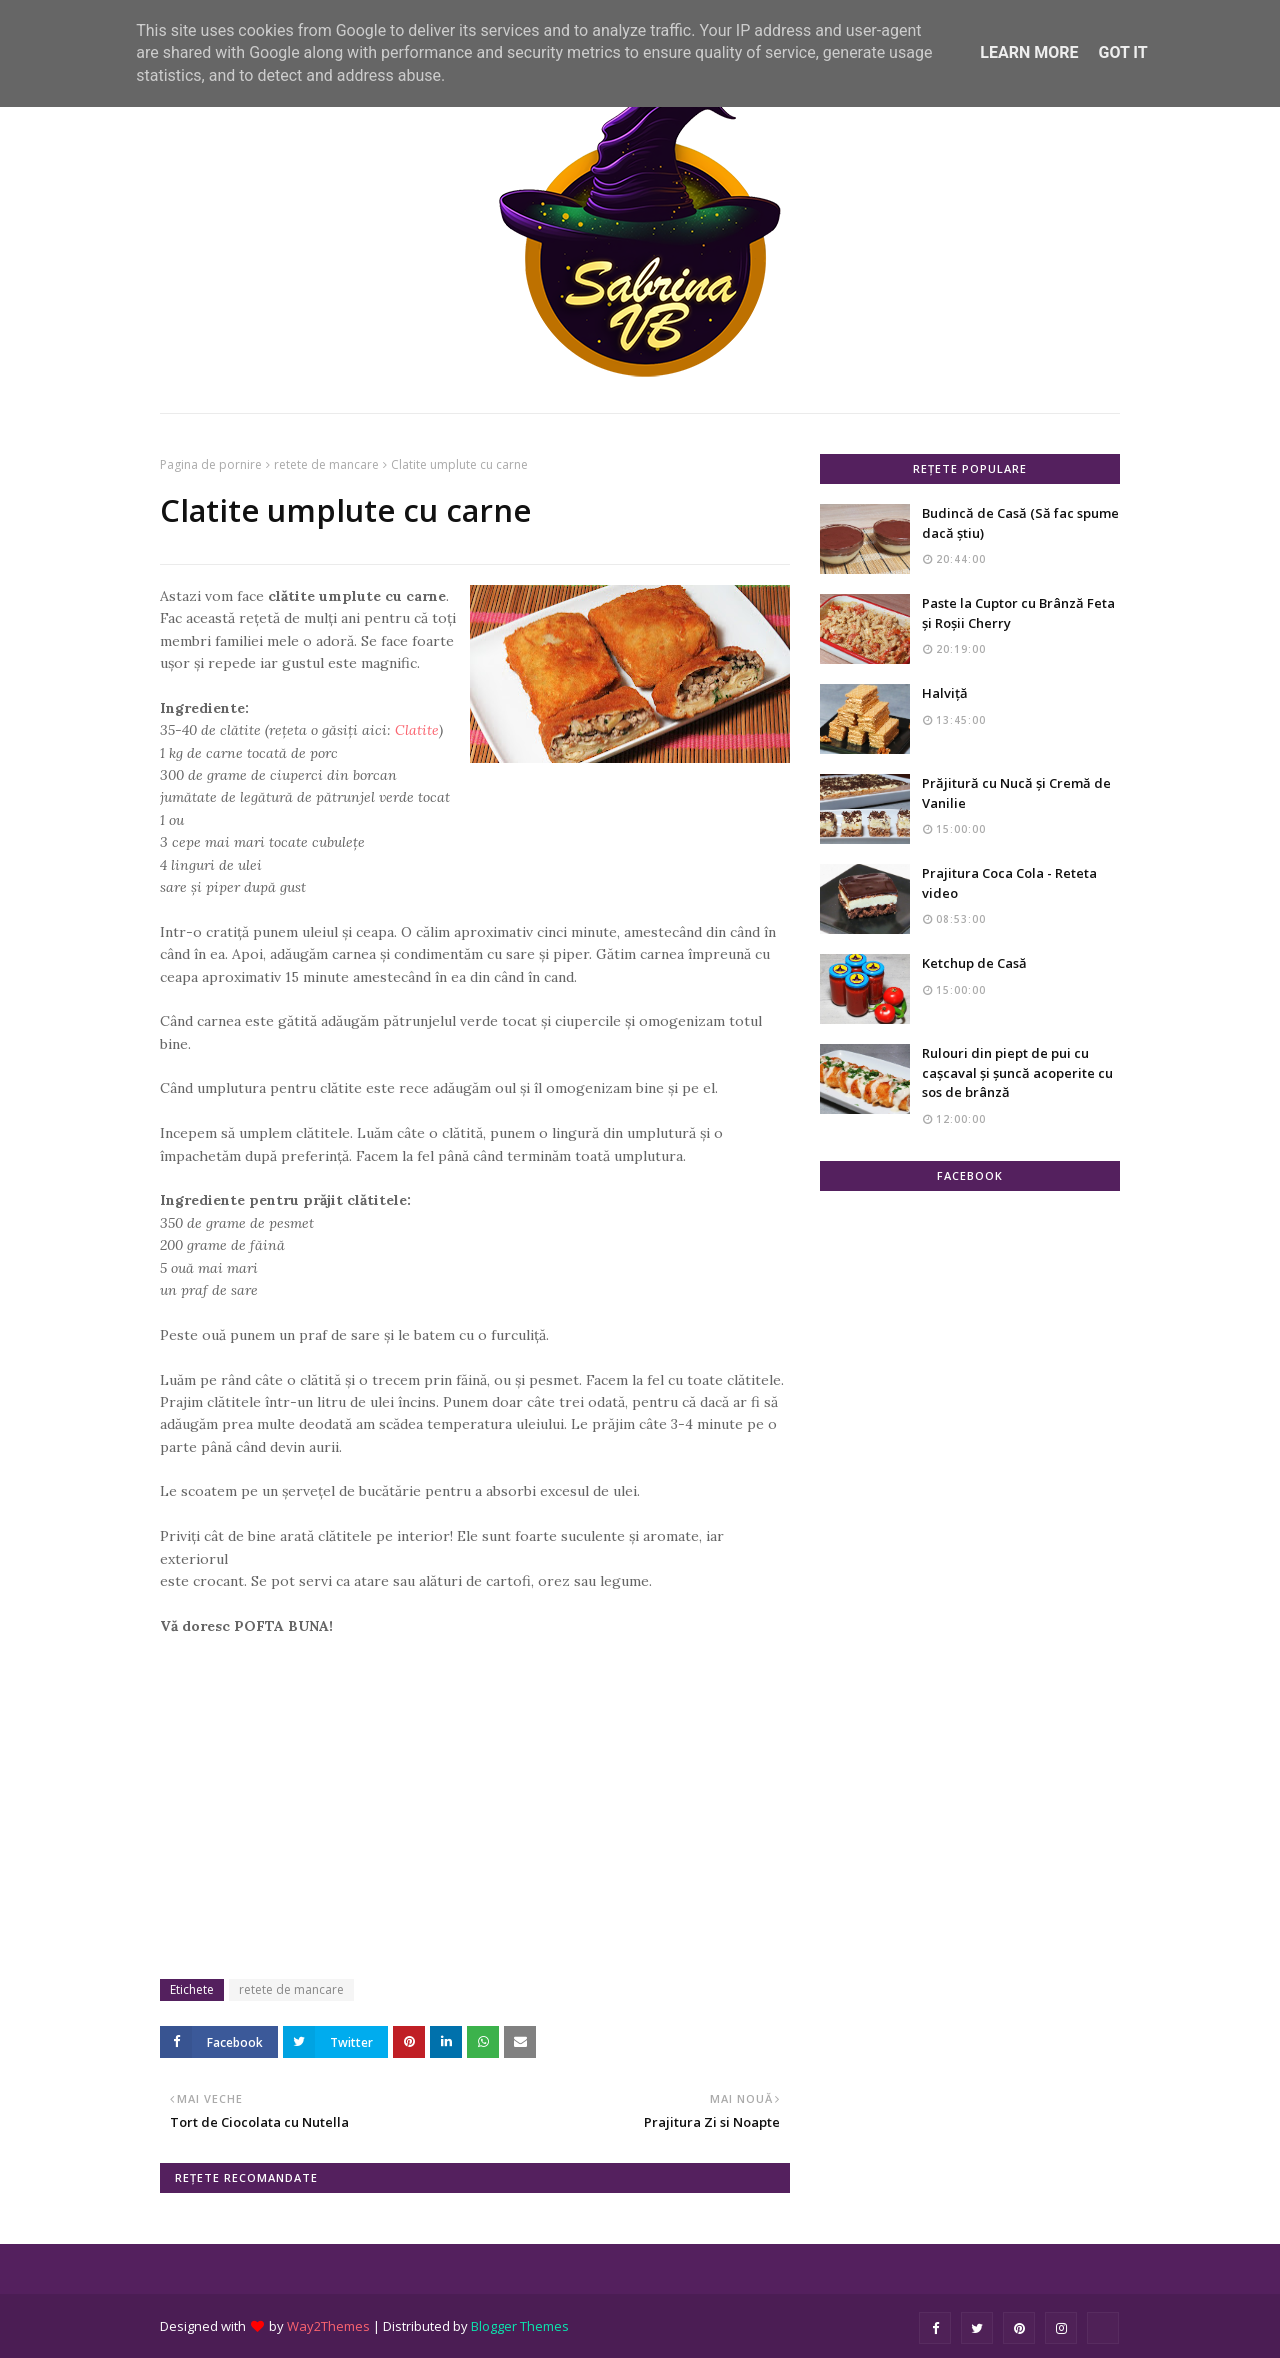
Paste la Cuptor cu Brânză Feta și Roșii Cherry (1018, 613)
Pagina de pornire (211, 464)
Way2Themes (328, 2326)
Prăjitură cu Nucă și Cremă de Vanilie (1016, 793)
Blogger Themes (520, 2326)
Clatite (417, 730)
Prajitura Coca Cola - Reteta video (1009, 883)
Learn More (1029, 52)
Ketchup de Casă (974, 963)
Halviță (945, 693)
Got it (1122, 52)
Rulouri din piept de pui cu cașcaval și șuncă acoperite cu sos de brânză (1017, 1072)
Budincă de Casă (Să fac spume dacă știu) (1020, 523)
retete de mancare (326, 464)
